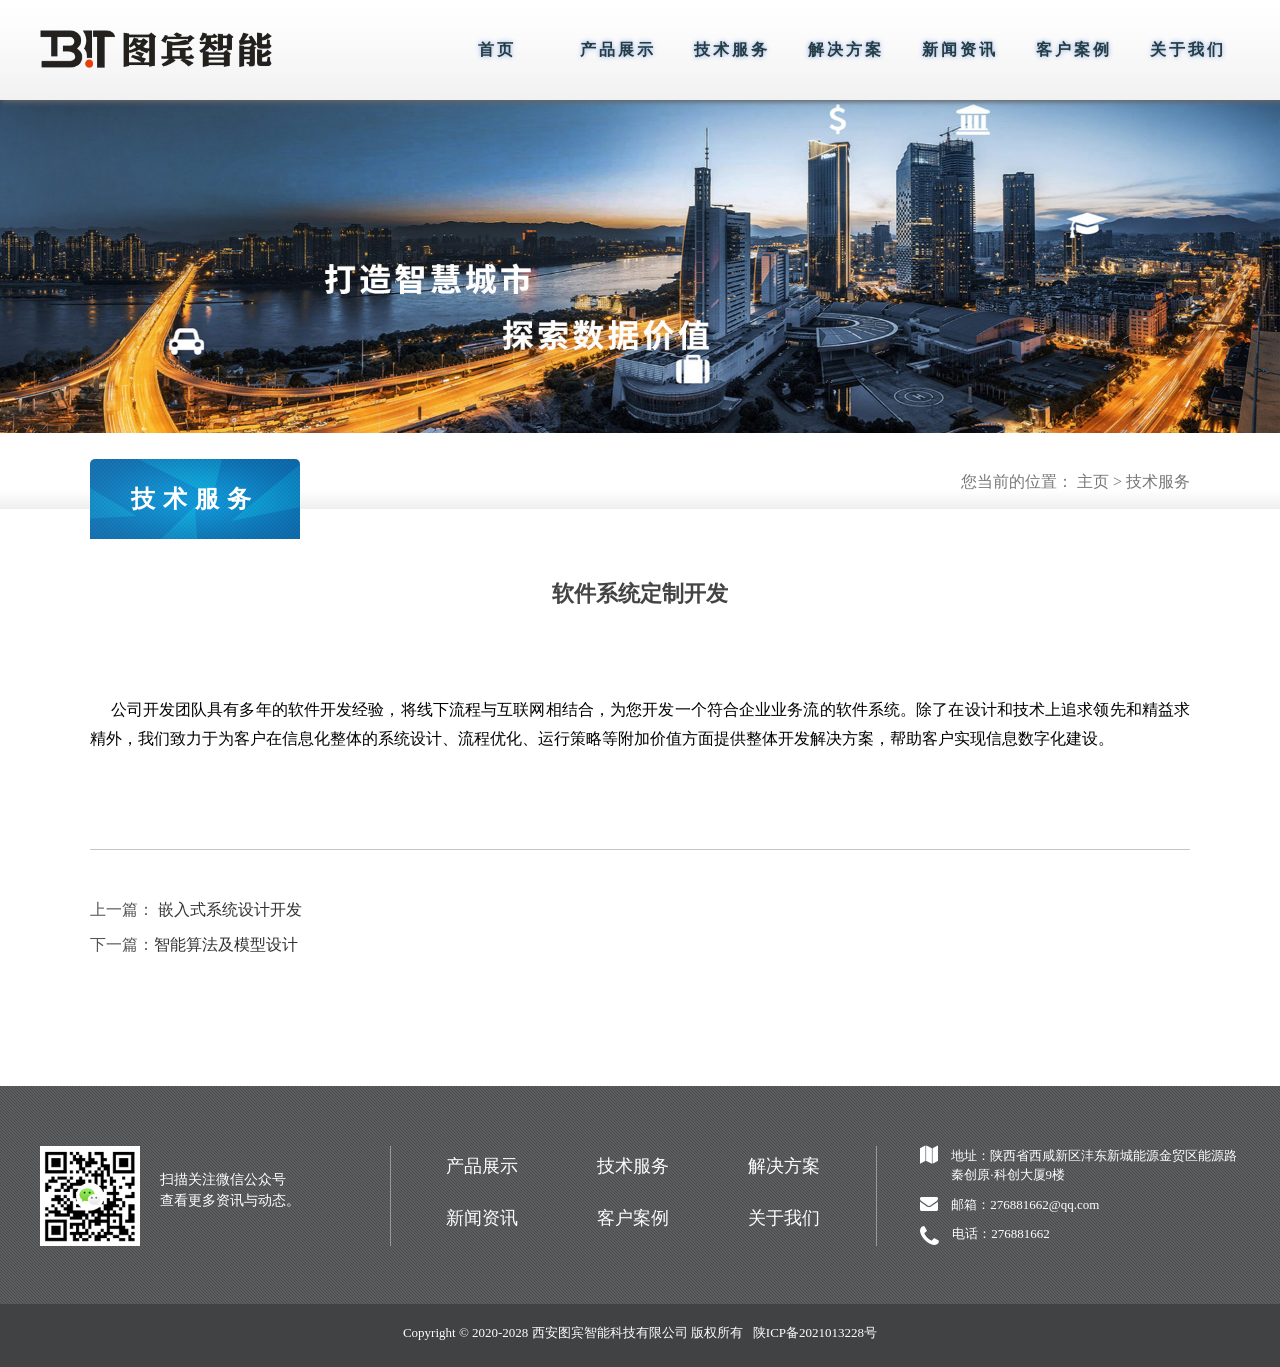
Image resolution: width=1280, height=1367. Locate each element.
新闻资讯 (960, 49)
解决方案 (846, 49)
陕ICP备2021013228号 (815, 1332)
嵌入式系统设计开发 (230, 909)
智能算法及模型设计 (226, 944)
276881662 (1020, 1233)
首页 (497, 49)
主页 (1093, 481)
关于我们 (1188, 49)
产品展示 (618, 49)
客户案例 (1074, 49)
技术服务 (732, 49)
